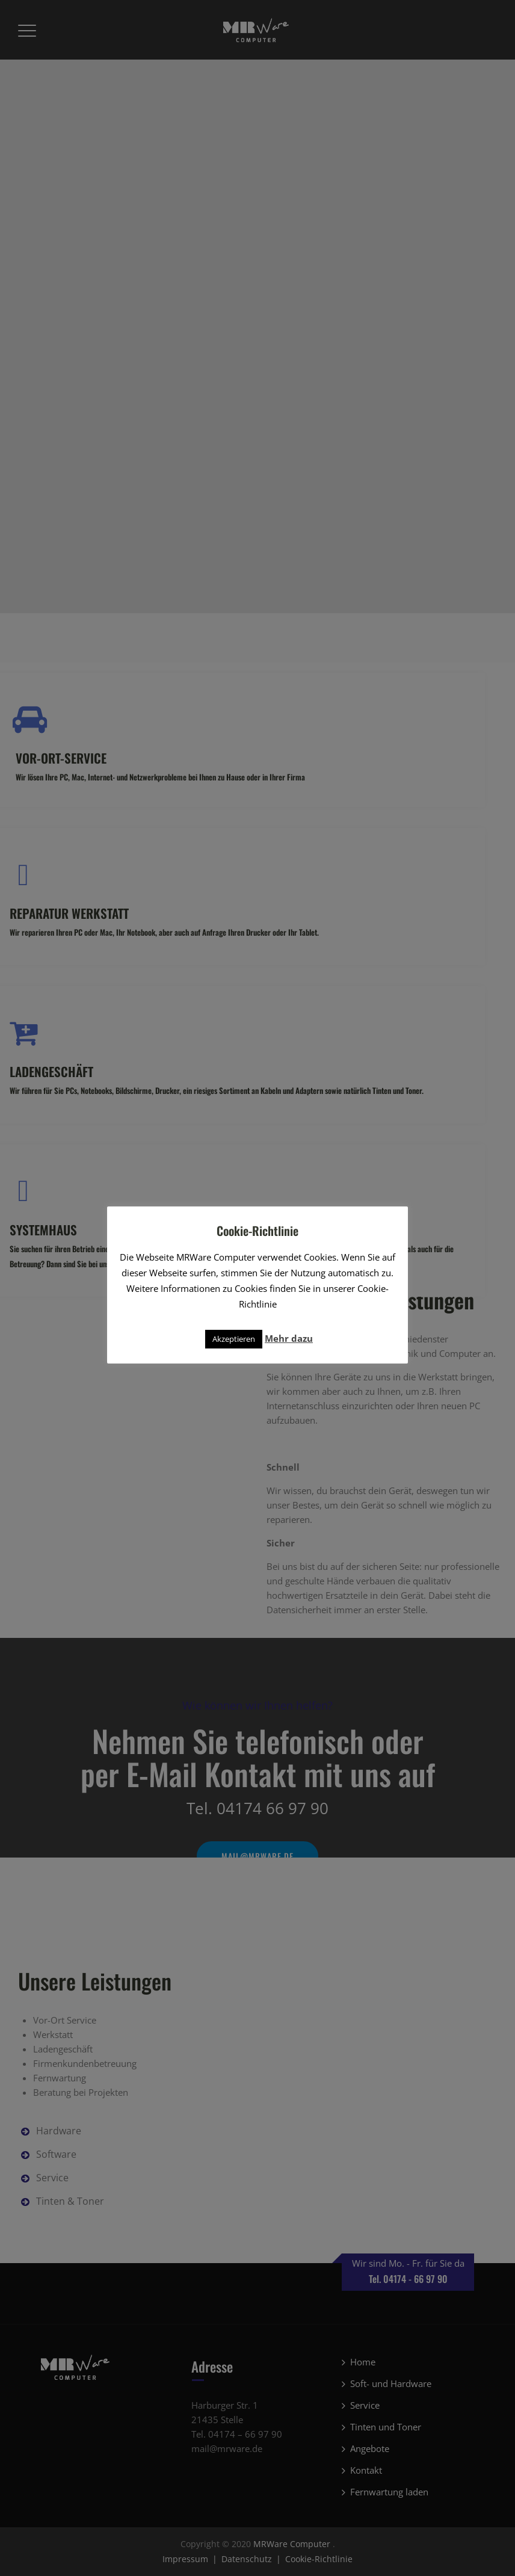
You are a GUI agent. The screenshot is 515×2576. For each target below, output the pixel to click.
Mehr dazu (289, 1338)
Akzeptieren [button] (233, 1338)
